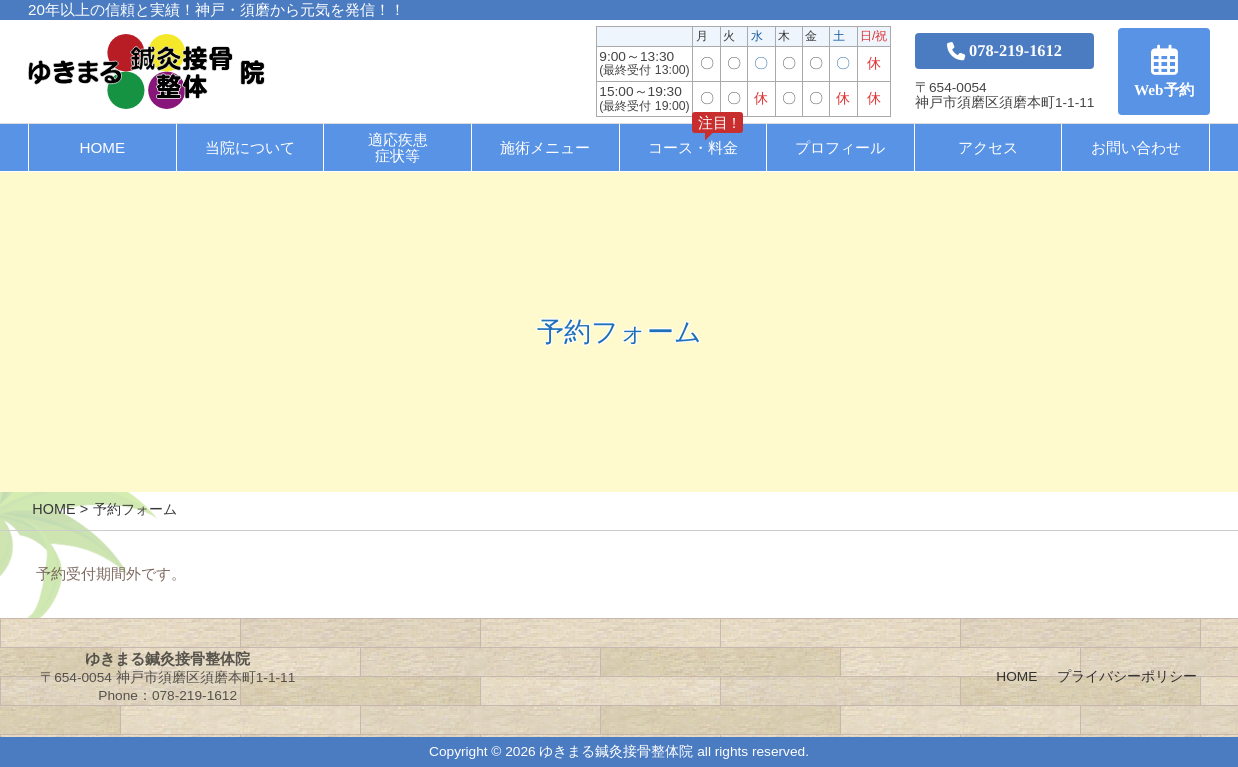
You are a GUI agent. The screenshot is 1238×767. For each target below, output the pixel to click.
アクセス (988, 147)
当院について (250, 147)
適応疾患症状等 (398, 147)
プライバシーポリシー (1127, 676)
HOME (103, 147)
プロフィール (840, 147)
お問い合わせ (1136, 147)
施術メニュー (545, 147)
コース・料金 (695, 140)
